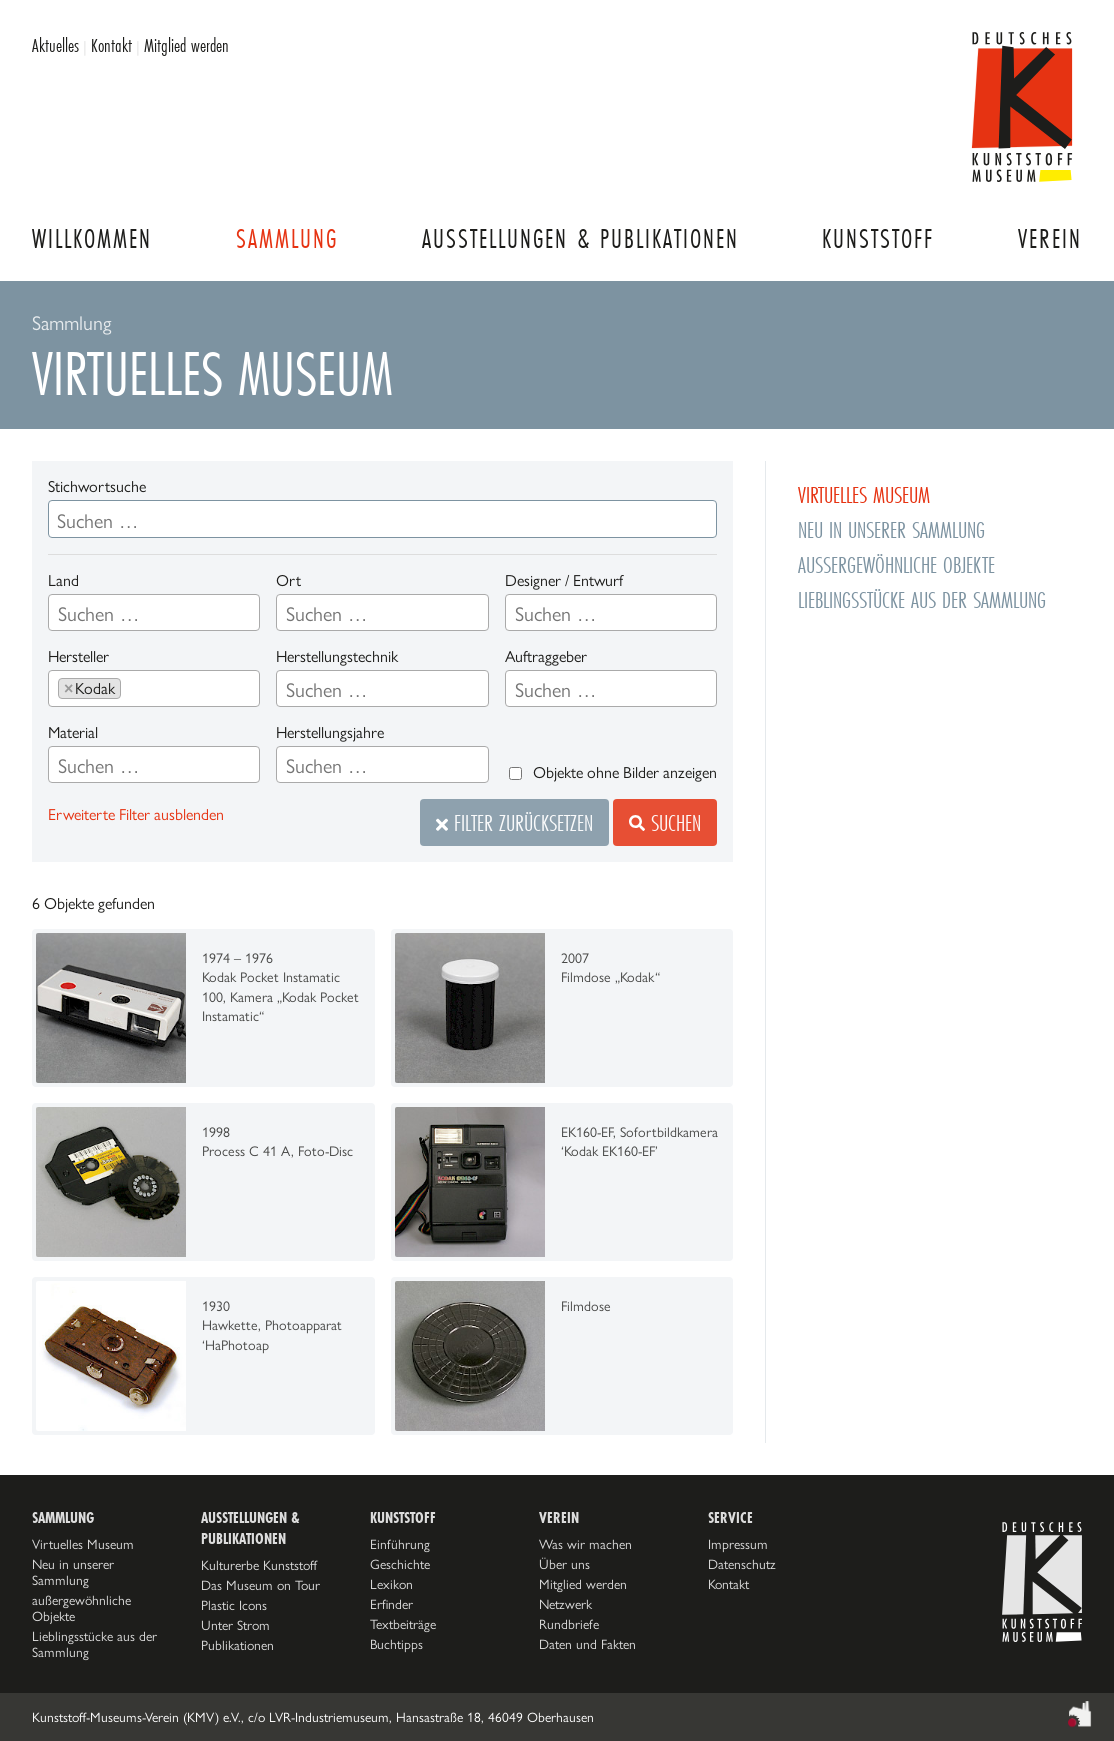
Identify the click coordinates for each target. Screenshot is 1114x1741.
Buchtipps (396, 1644)
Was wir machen (585, 1544)
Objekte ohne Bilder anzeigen (625, 772)
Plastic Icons (234, 1605)
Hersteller (78, 656)
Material (73, 732)
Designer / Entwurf (564, 580)
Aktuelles (55, 45)
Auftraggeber (546, 656)
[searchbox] (154, 614)
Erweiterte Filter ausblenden (136, 814)
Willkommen (92, 238)
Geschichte (400, 1564)
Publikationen (237, 1645)
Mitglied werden (186, 45)
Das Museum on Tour (260, 1585)
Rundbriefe (569, 1624)
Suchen (665, 822)
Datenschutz (742, 1564)
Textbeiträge (403, 1624)
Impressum (738, 1544)
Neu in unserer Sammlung (891, 529)
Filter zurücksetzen (514, 822)
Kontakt (111, 45)
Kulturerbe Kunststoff (259, 1565)
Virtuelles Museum (864, 494)
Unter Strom (235, 1625)
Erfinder (391, 1604)
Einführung (400, 1544)
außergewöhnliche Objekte (896, 564)
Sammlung (287, 238)
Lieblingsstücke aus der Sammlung (922, 599)
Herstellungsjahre (330, 732)
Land (63, 580)
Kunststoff (878, 238)
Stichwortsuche (97, 486)
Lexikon (391, 1584)
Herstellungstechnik (337, 656)
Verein (1050, 238)
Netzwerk (565, 1604)
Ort (288, 580)
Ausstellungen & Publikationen (580, 238)
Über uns (564, 1564)
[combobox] (154, 612)
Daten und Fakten (587, 1644)
